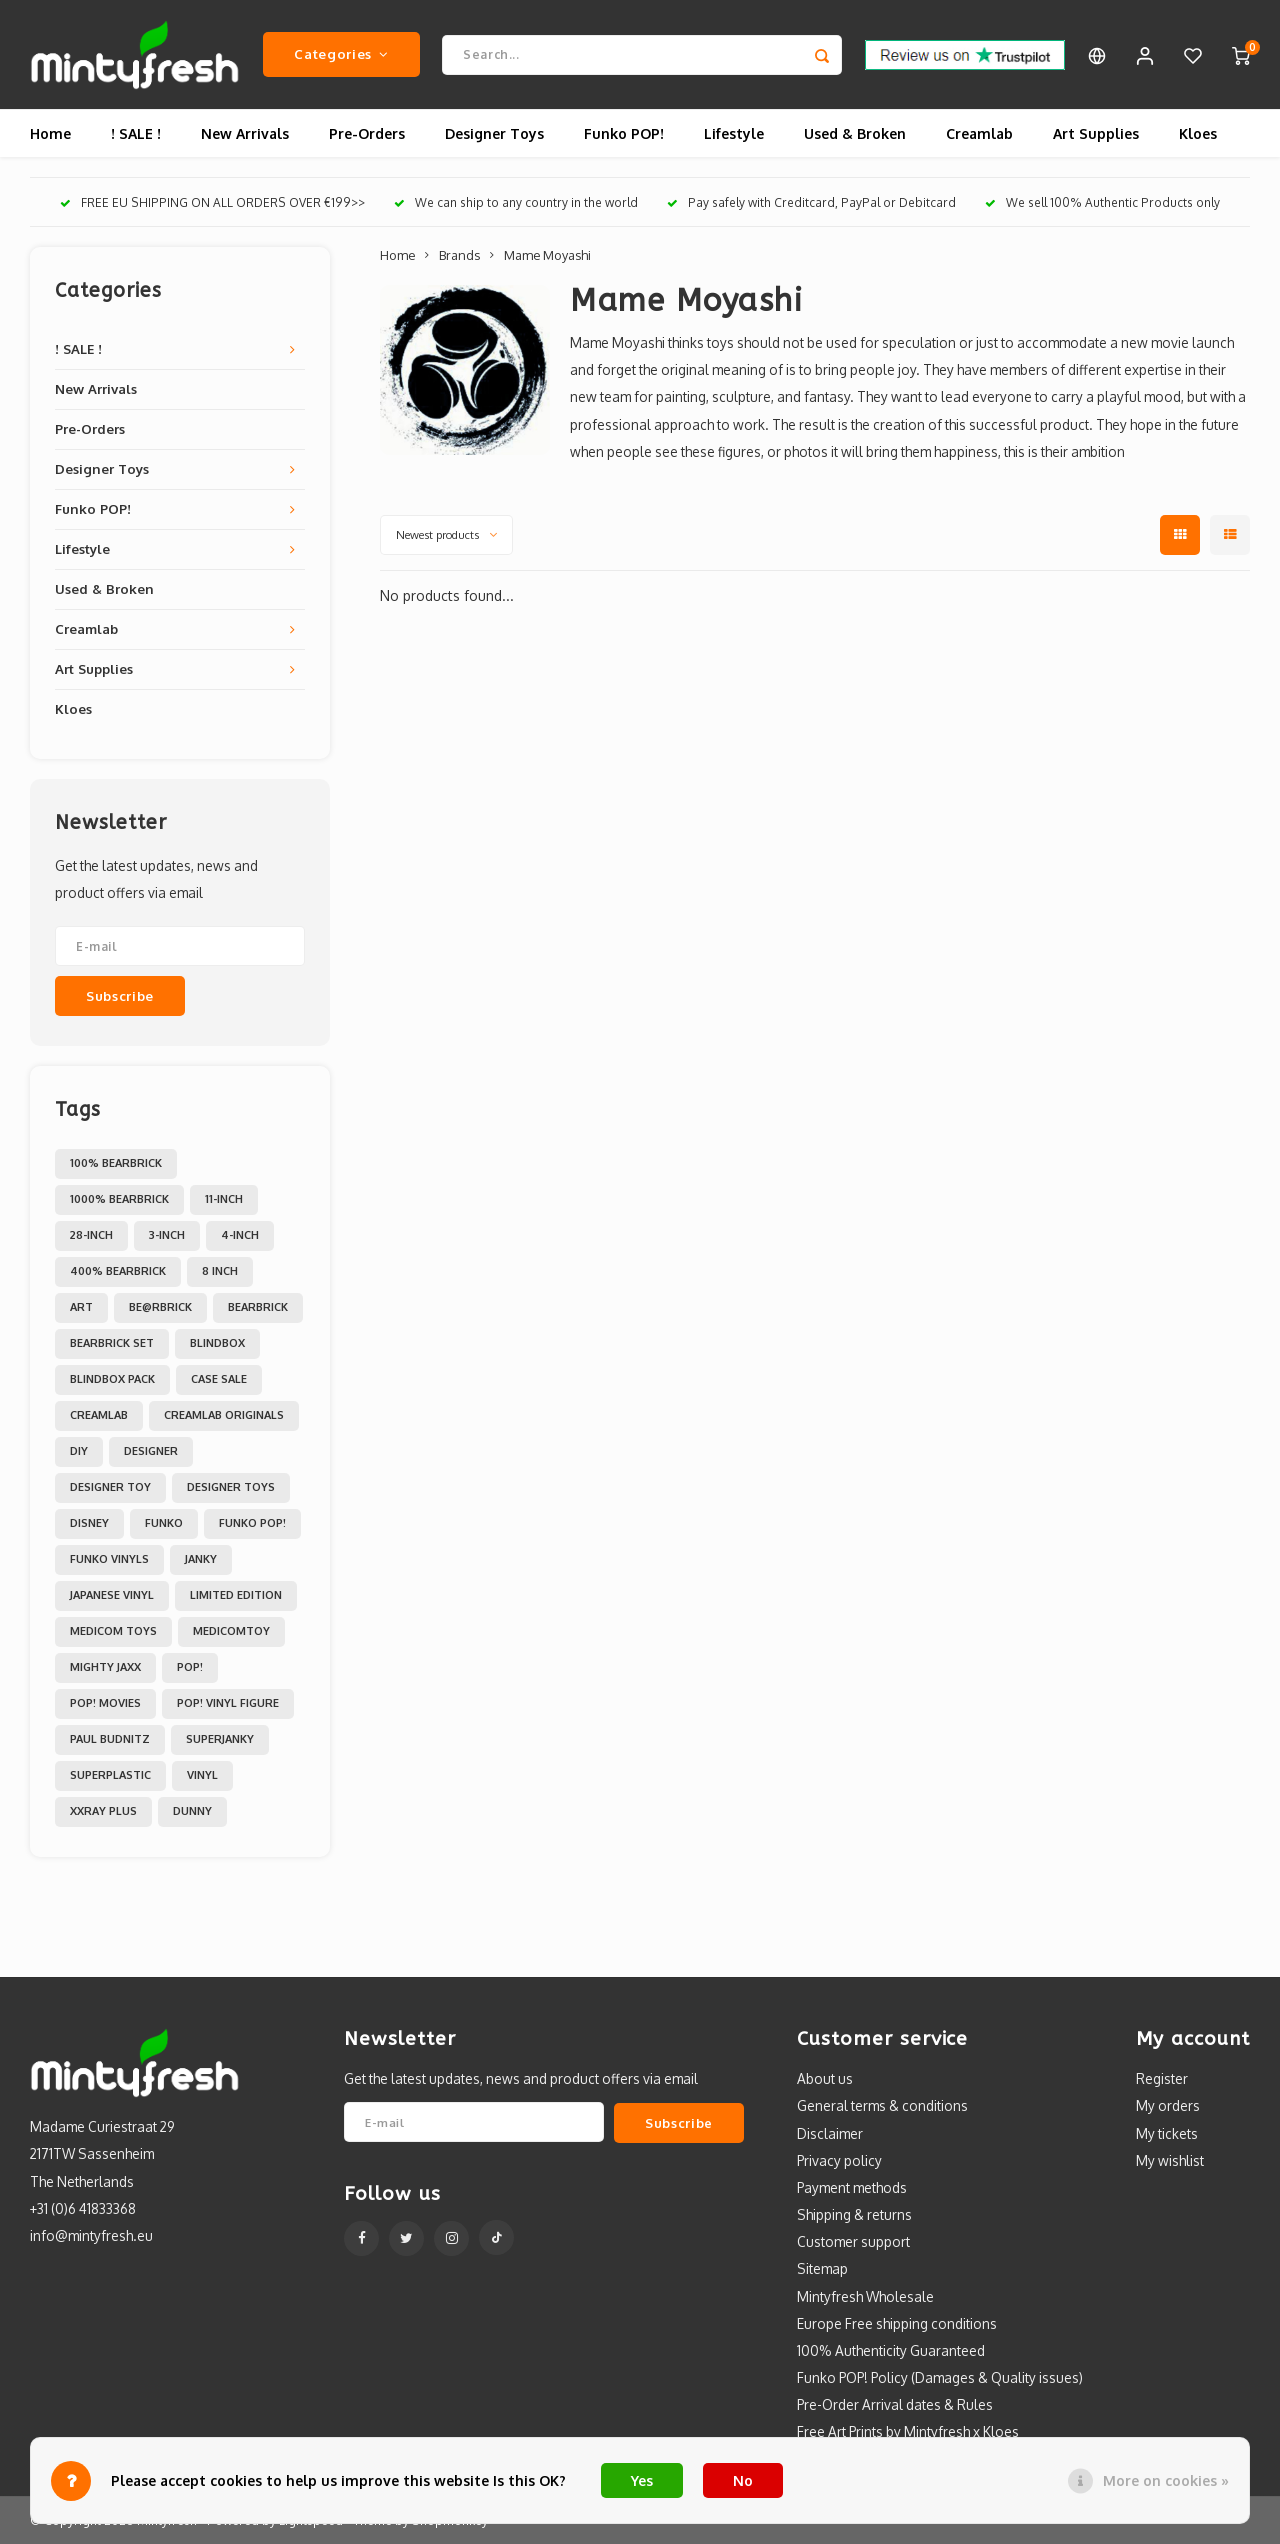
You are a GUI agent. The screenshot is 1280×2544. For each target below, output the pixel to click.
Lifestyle (734, 134)
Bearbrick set (112, 1344)
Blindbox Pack (112, 1380)
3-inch (167, 1236)
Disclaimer (830, 2133)
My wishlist (1170, 2161)
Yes (642, 2480)
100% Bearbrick (116, 1164)
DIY (79, 1452)
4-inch (240, 1236)
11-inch (224, 1200)
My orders (1168, 2106)
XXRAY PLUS (103, 1812)
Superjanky (220, 1740)
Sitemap (822, 2269)
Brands (459, 256)
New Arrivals (245, 134)
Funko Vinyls (109, 1560)
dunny (192, 1812)
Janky (201, 1560)
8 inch (220, 1272)
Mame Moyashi (547, 256)
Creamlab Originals (224, 1416)
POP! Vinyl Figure (228, 1704)
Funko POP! (624, 134)
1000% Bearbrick (119, 1200)
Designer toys (231, 1488)
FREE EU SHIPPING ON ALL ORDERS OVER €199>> (212, 203)
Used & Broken (855, 134)
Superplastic (110, 1776)
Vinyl (202, 1776)
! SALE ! (136, 134)
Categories (341, 54)
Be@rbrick (160, 1308)
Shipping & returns (854, 2215)
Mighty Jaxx (105, 1668)
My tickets (1167, 2133)
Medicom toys (113, 1632)
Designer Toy (110, 1488)
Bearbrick (258, 1308)
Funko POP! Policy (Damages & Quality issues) (940, 2378)
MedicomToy (231, 1632)
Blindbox (217, 1344)
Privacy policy (839, 2161)
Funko (164, 1524)
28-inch (91, 1236)
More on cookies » (1166, 2480)
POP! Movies (105, 1704)
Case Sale (219, 1380)
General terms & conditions (882, 2106)
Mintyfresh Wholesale (865, 2296)
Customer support (853, 2242)
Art (81, 1308)
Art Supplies (1096, 134)
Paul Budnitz (110, 1740)
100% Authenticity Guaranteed (891, 2351)
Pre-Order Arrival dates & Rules (895, 2405)
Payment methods (852, 2188)
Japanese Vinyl (112, 1596)
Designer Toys (494, 134)
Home (50, 134)
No (743, 2480)
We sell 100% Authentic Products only (1102, 203)
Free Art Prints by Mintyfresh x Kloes (908, 2432)
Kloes (1198, 134)
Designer (151, 1452)
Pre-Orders (367, 134)
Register (1162, 2079)
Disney (89, 1524)
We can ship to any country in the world (516, 203)
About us (825, 2079)
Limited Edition (236, 1596)
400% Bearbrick (118, 1272)
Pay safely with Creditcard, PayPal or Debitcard (811, 203)
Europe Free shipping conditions (897, 2324)
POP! (190, 1668)
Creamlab (979, 134)
